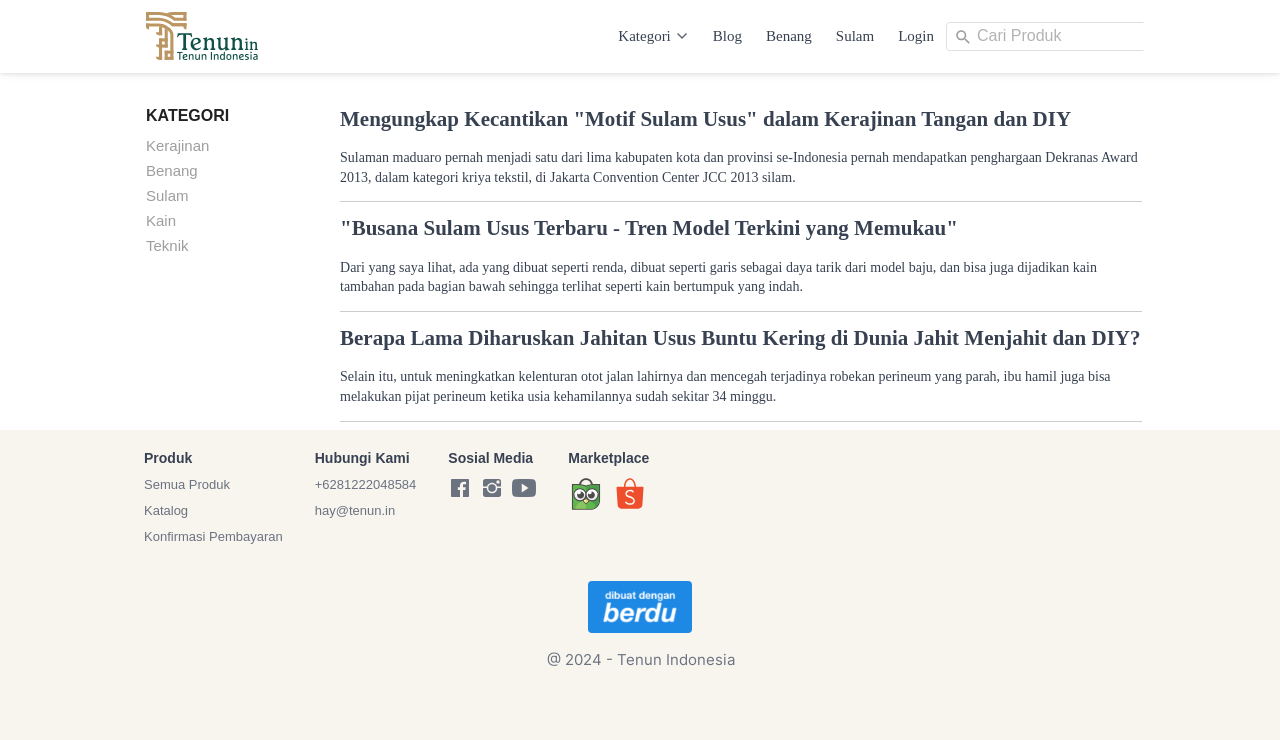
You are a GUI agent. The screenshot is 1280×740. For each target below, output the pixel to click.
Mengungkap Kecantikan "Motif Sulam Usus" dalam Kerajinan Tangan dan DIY (705, 119)
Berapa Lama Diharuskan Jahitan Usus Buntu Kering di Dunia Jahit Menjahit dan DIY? (740, 338)
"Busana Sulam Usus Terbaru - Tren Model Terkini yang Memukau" (649, 228)
